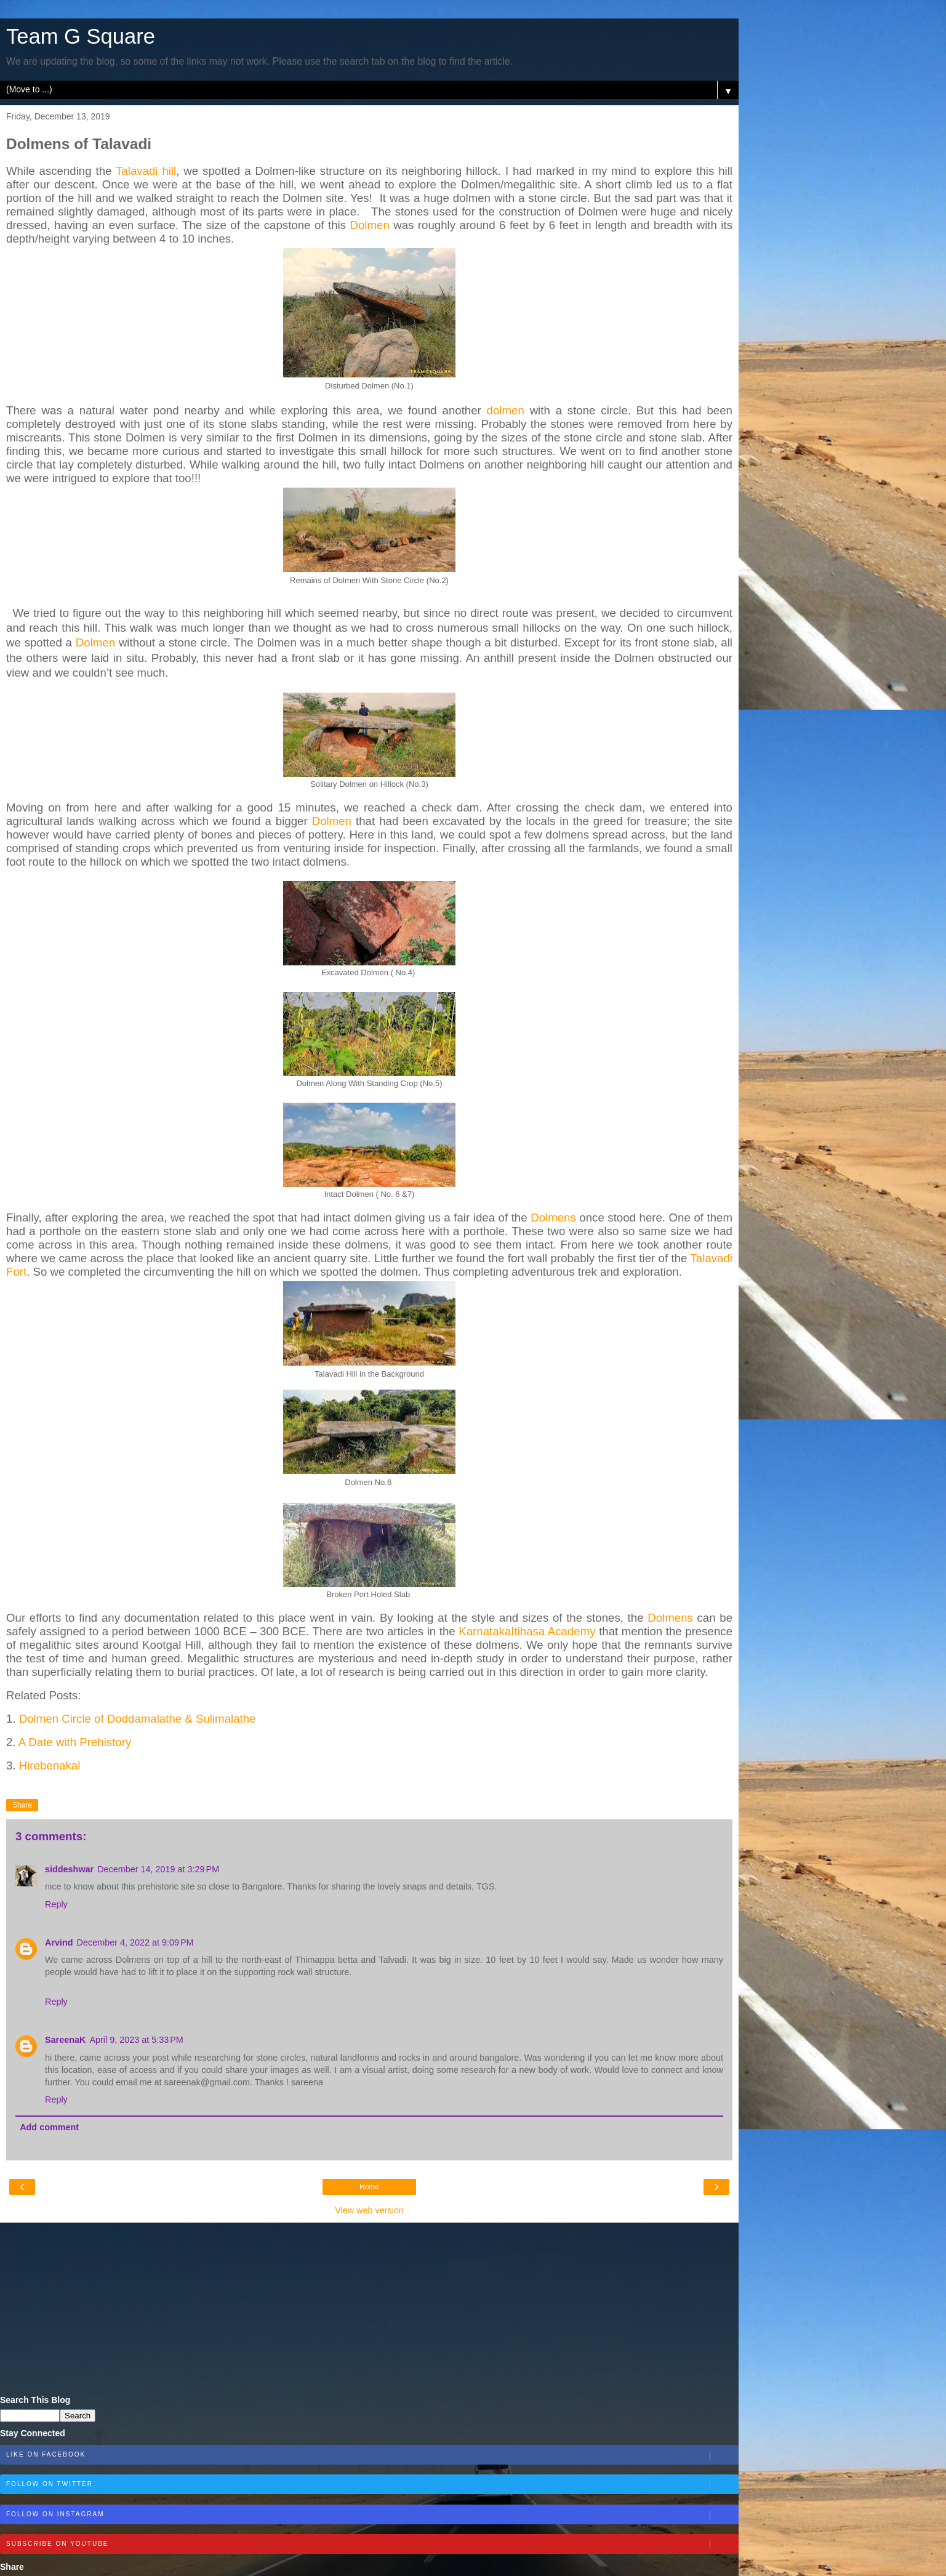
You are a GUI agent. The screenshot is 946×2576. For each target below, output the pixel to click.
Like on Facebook (372, 2455)
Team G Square (80, 36)
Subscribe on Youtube (372, 2544)
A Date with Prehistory (75, 1742)
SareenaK (65, 2040)
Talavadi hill (146, 170)
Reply (56, 1904)
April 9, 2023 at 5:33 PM (136, 2040)
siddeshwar (69, 1869)
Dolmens (553, 1217)
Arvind (59, 1942)
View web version (369, 2210)
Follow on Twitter (372, 2485)
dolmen (505, 410)
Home (369, 2187)
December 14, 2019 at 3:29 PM (158, 1869)
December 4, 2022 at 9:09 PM (135, 1942)
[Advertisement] (369, 2309)
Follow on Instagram (372, 2515)
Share (22, 1805)
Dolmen (369, 225)
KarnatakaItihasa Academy (527, 1631)
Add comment (49, 2127)
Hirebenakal (50, 1765)
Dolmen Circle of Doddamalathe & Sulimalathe (137, 1718)
